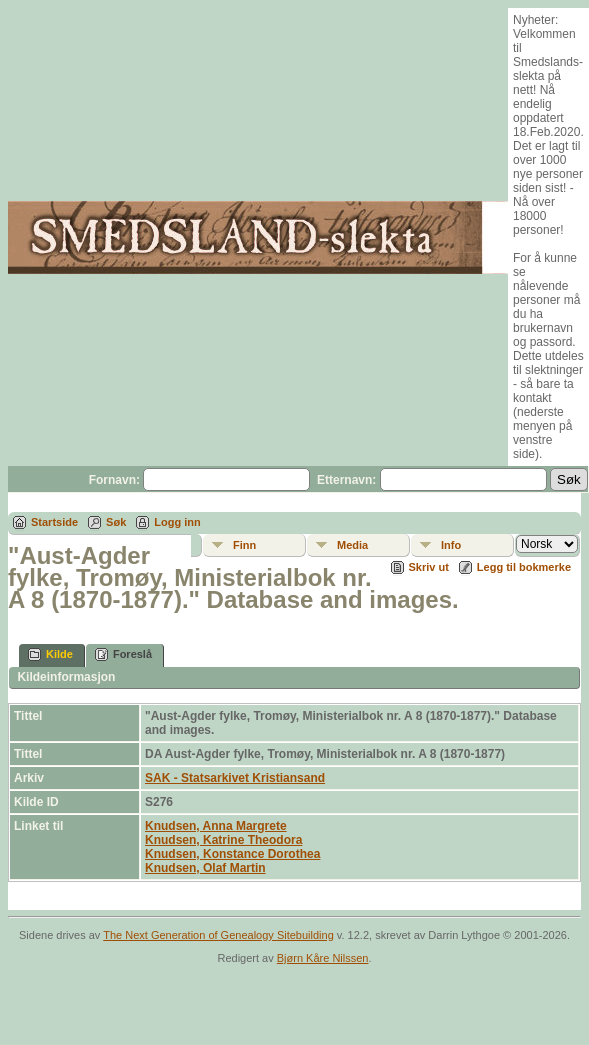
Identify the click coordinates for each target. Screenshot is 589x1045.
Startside (54, 522)
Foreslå (123, 654)
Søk (116, 522)
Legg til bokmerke (524, 567)
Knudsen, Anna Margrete (216, 826)
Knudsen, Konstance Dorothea (232, 854)
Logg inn (177, 522)
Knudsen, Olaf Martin (205, 868)
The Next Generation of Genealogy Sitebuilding (218, 935)
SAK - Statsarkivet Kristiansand (235, 778)
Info (451, 545)
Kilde (50, 654)
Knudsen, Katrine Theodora (223, 840)
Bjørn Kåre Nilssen (323, 958)
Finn (244, 545)
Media (352, 545)
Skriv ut (429, 567)
